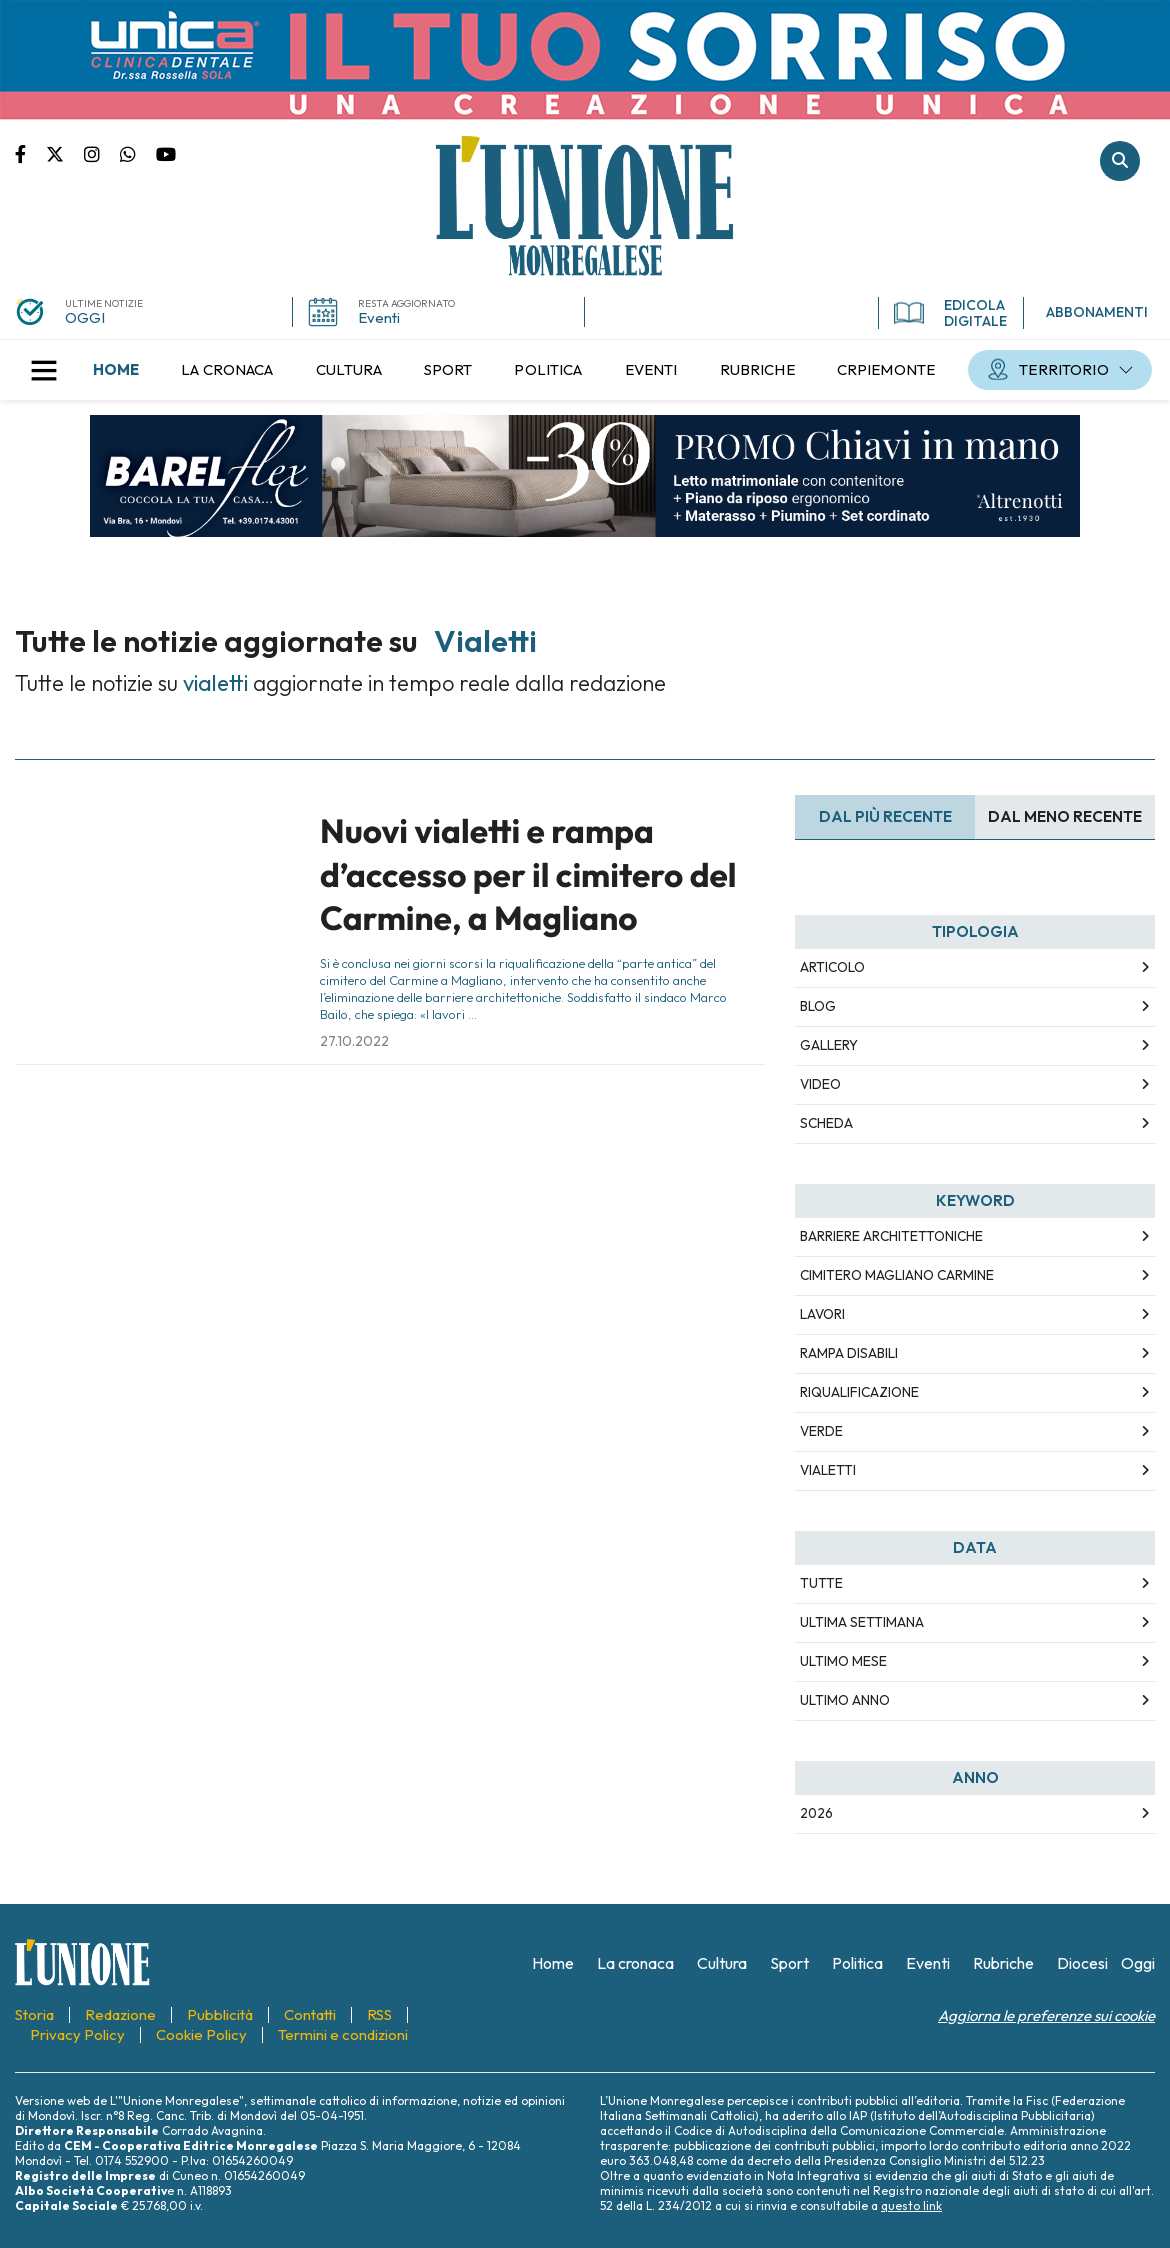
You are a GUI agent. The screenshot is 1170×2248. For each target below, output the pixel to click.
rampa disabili (849, 1353)
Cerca (1120, 161)
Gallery (829, 1045)
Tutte (821, 1583)
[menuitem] (116, 370)
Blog (818, 1006)
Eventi (379, 317)
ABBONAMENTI (1097, 312)
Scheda (826, 1123)
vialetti (828, 1470)
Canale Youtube (166, 153)
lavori (822, 1314)
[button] (44, 370)
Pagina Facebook (30, 153)
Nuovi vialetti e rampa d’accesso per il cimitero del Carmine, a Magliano (528, 874)
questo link (911, 2205)
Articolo (832, 967)
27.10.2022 (354, 1041)
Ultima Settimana (862, 1622)
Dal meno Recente (1065, 816)
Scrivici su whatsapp (138, 153)
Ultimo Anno (845, 1700)
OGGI (85, 317)
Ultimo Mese (843, 1661)
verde (821, 1431)
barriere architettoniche (891, 1236)
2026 (816, 1813)
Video (820, 1084)
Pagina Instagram (102, 153)
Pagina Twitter (65, 153)
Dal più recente (885, 816)
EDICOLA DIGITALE (950, 313)
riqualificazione (859, 1392)
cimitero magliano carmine (897, 1275)
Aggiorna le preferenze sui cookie (1046, 2015)
